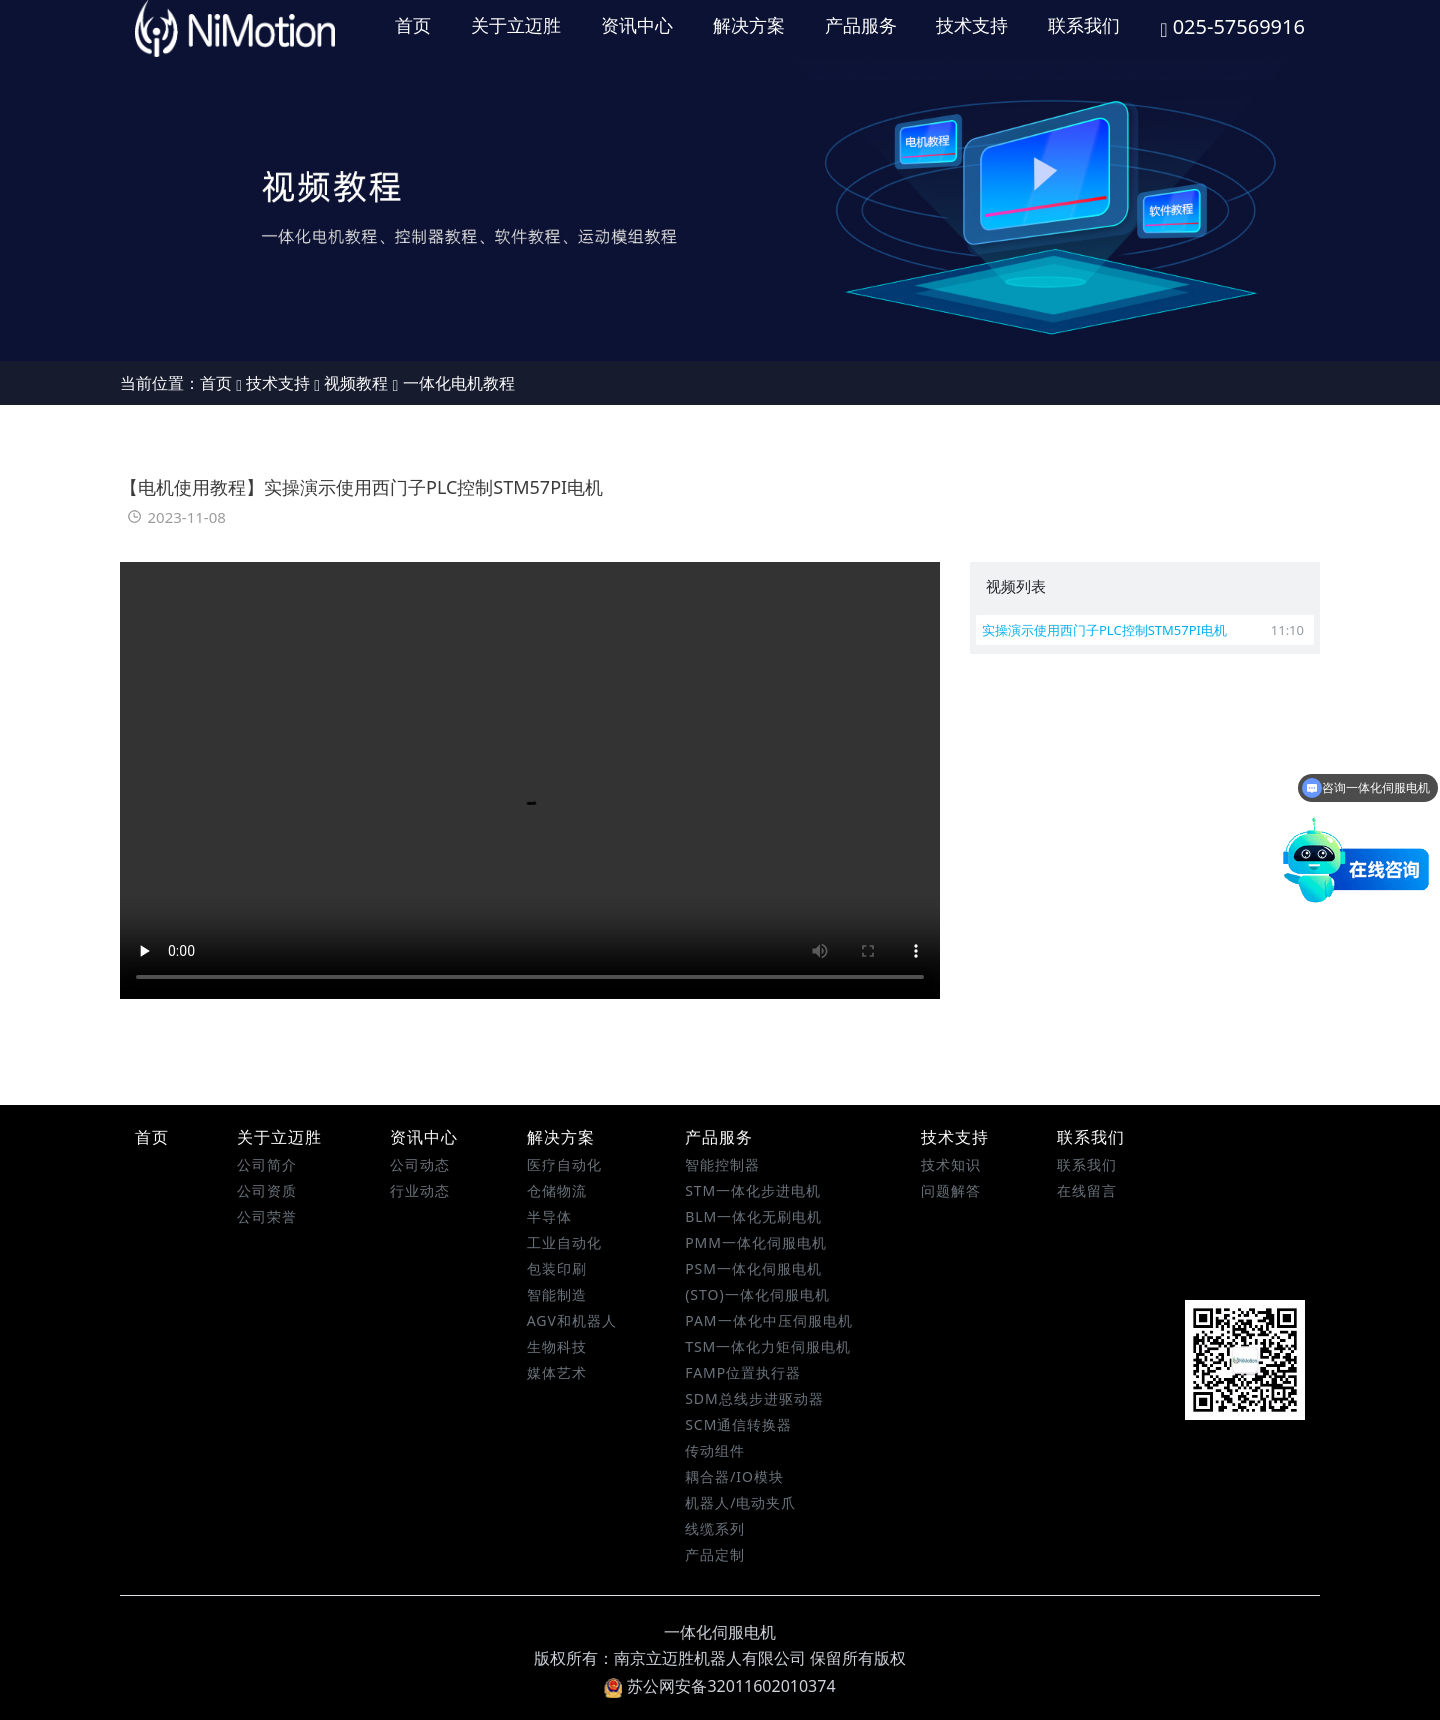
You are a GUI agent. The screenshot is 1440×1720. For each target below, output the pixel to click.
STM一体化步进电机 (753, 1190)
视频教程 (356, 383)
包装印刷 (557, 1268)
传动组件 (715, 1450)
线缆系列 (715, 1528)
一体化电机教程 (459, 383)
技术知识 (951, 1164)
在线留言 (1087, 1190)
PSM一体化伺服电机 (753, 1268)
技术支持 (972, 25)
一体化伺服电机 (720, 1632)
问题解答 (951, 1190)
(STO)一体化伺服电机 (757, 1294)
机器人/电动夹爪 (740, 1502)
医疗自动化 (564, 1164)
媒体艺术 (557, 1372)
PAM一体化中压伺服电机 (768, 1320)
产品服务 (861, 25)
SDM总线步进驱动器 (754, 1398)
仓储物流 (557, 1190)
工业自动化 (564, 1242)
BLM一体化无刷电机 (753, 1216)
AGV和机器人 (572, 1320)
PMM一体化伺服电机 (756, 1242)
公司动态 (420, 1164)
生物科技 (557, 1346)
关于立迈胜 (516, 25)
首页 (413, 25)
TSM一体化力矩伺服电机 (768, 1346)
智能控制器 (722, 1164)
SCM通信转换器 (738, 1424)
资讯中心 (637, 25)
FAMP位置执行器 (743, 1372)
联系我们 (1084, 25)
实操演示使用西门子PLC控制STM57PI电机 (1143, 630)
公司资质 (267, 1190)
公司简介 (267, 1164)
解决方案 (749, 25)
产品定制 (715, 1554)
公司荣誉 (267, 1216)
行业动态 (420, 1190)
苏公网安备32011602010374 (719, 1686)
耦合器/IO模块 (734, 1476)
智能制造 (557, 1294)
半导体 (549, 1216)
